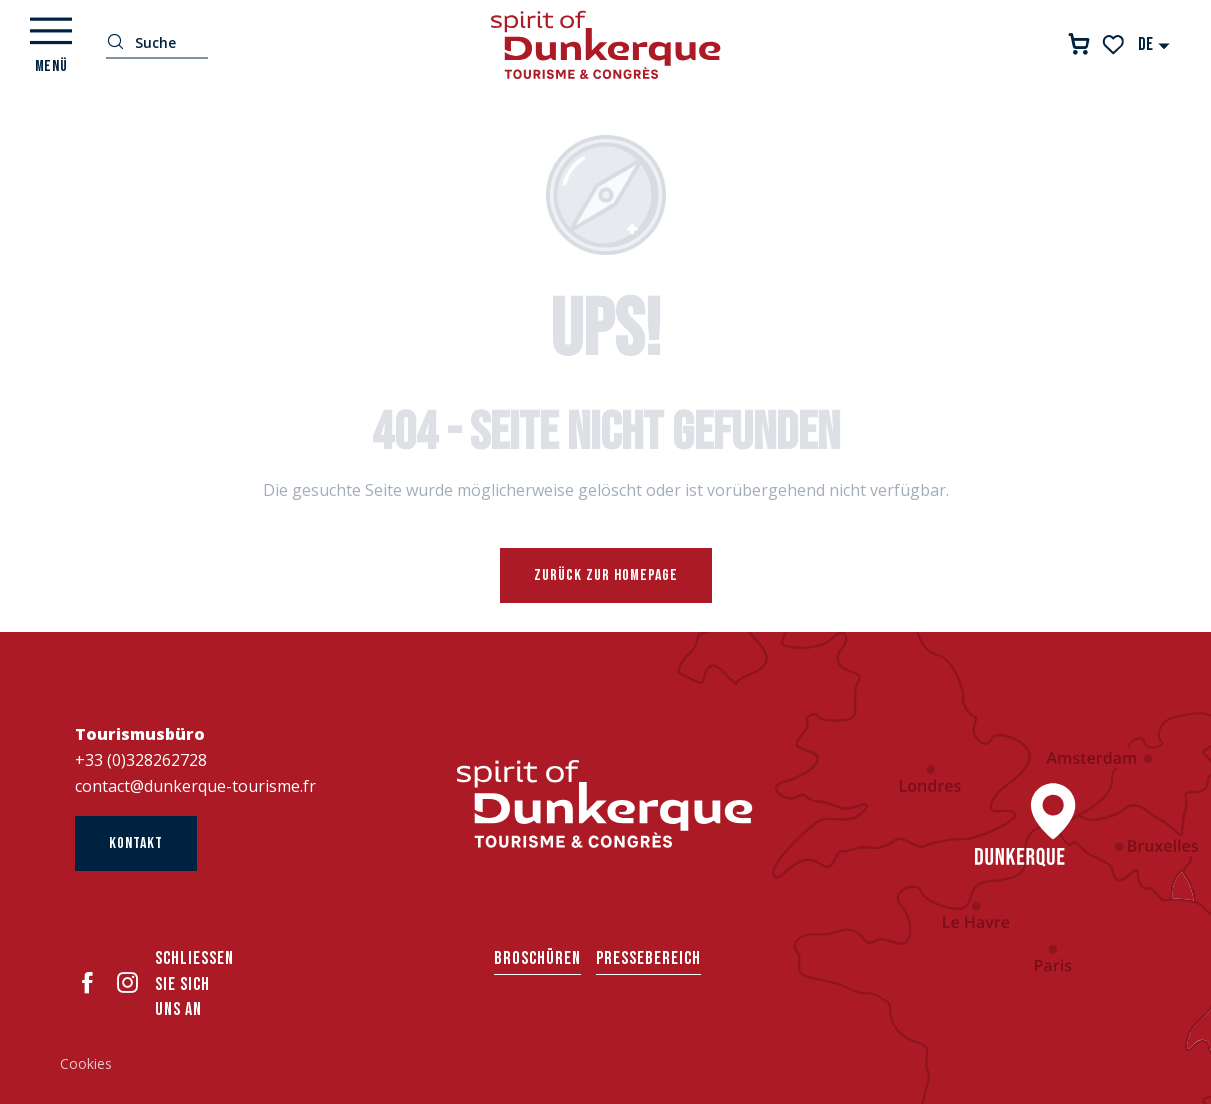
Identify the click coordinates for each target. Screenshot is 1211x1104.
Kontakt (136, 843)
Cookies (86, 1063)
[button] (1154, 44)
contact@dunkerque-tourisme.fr (195, 786)
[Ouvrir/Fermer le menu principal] (51, 45)
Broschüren (537, 958)
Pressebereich (648, 958)
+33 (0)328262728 (141, 760)
